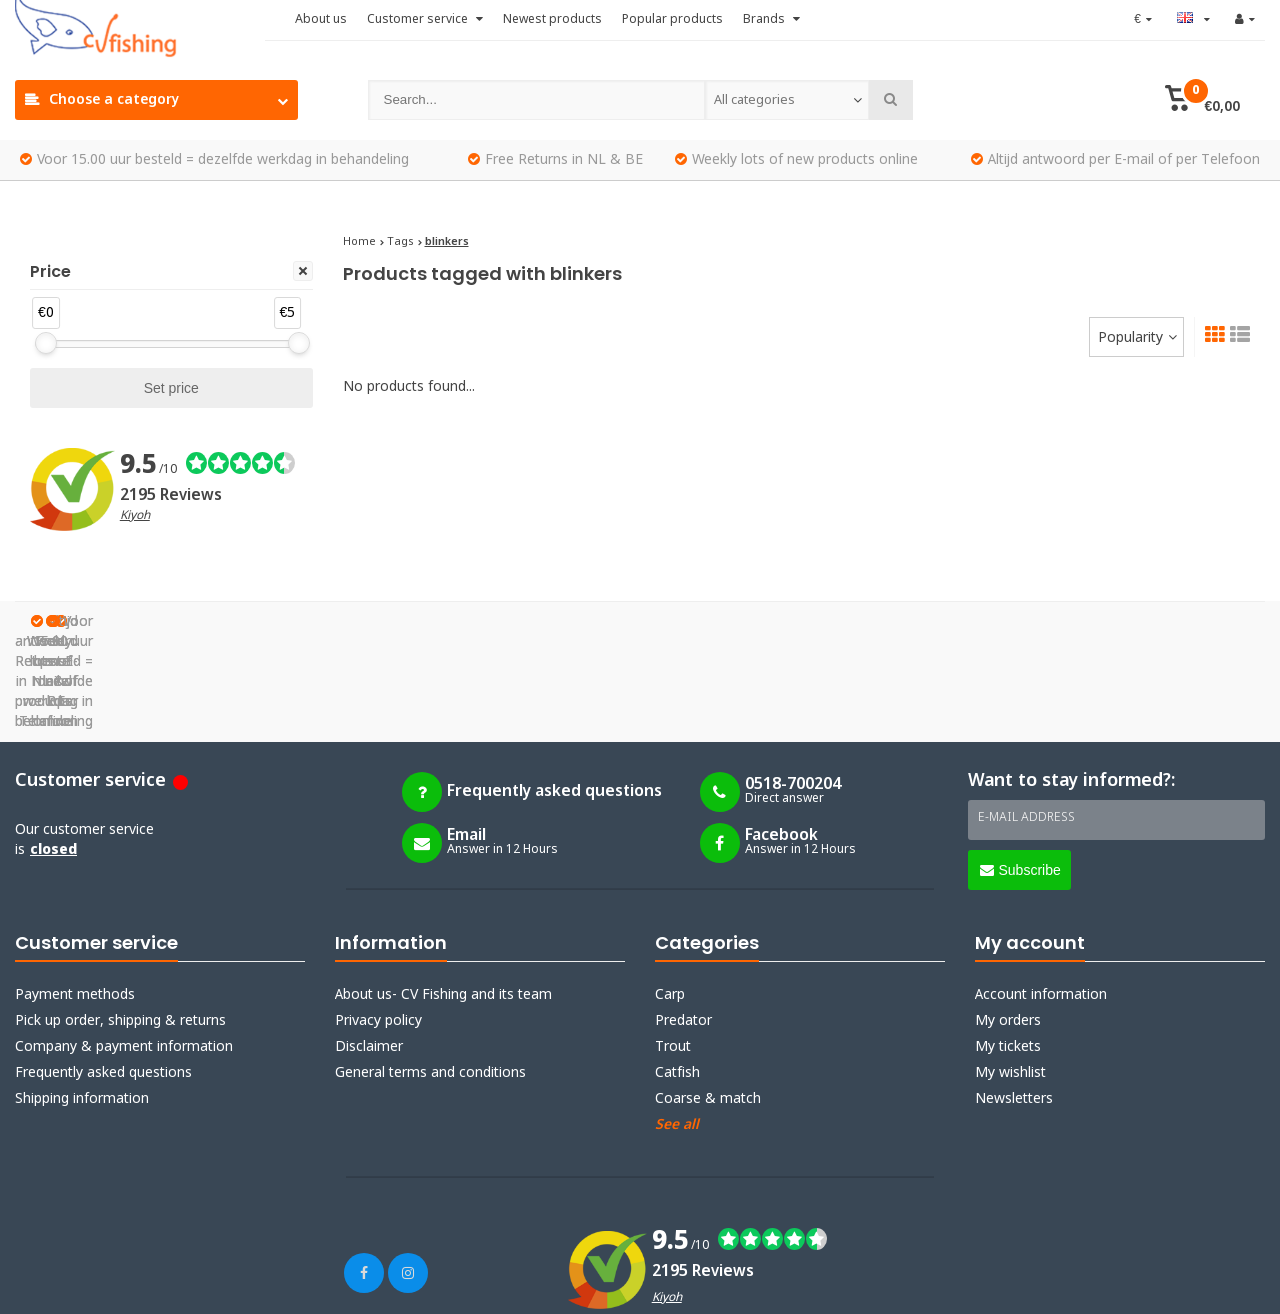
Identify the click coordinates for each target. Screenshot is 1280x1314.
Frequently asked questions (103, 973)
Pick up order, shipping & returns (120, 921)
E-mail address (1026, 718)
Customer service (425, 20)
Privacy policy (378, 921)
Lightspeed (224, 1286)
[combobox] (787, 100)
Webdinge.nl (379, 1286)
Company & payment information (124, 947)
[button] (1202, 100)
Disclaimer (369, 947)
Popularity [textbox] (1130, 338)
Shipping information (82, 999)
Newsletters (1014, 999)
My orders (1008, 921)
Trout (673, 947)
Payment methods (75, 895)
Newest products (552, 20)
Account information (1041, 895)
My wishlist (1010, 973)
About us (321, 20)
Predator (683, 921)
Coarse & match (708, 999)
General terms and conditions (430, 973)
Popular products (672, 20)
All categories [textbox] (754, 100)
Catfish (677, 973)
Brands (771, 20)
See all (677, 1025)
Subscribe (1020, 770)
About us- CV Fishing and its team (443, 895)
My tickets (1008, 947)
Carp (670, 895)
